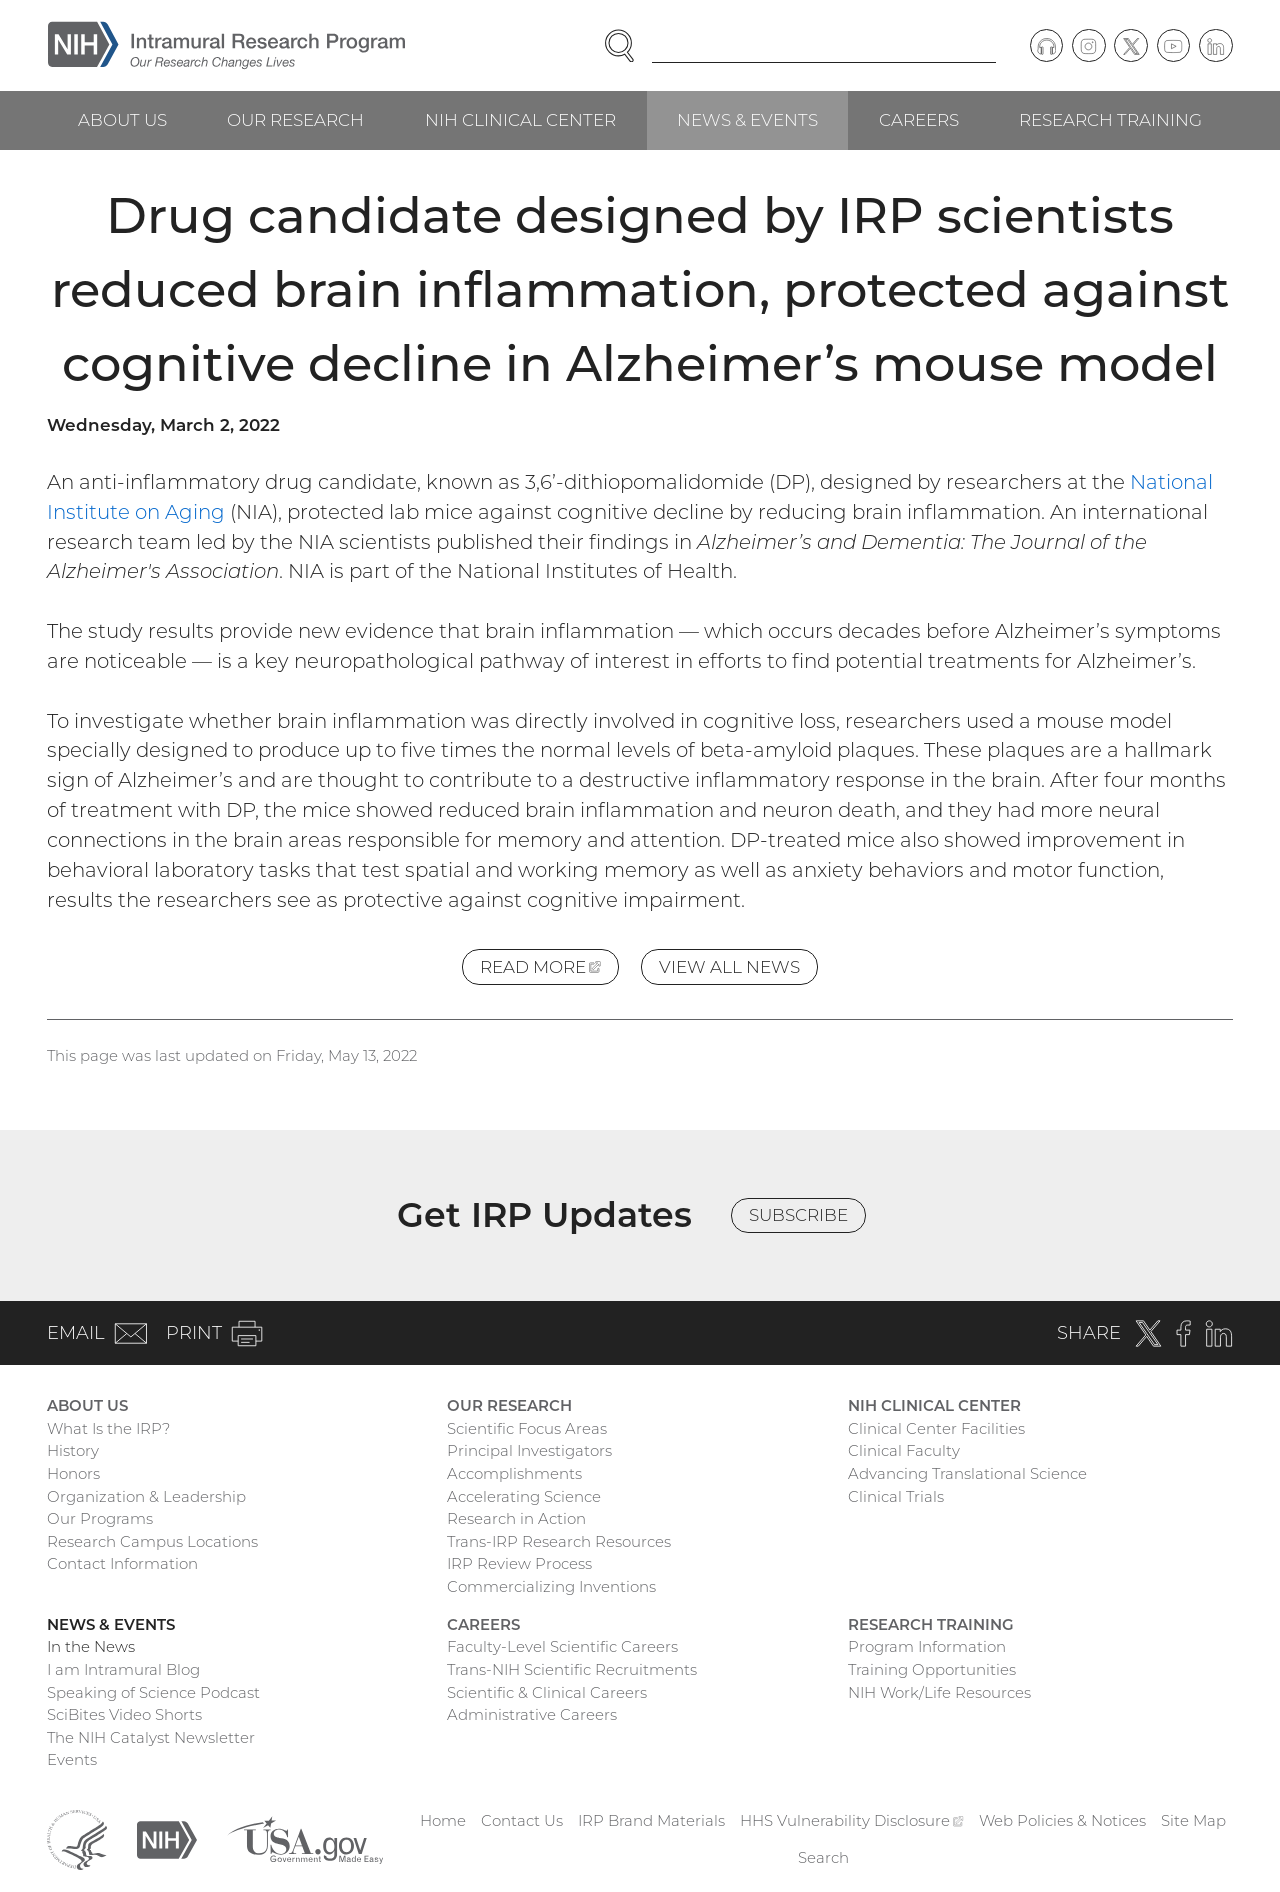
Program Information (927, 1646)
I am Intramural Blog (123, 1669)
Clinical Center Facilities (936, 1428)
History (73, 1450)
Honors (73, 1473)
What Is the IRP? (108, 1428)
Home (443, 1820)
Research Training (1110, 120)
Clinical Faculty (904, 1450)
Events (72, 1759)
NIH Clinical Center (520, 120)
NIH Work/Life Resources (939, 1692)
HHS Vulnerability (852, 1820)
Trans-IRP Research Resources (559, 1541)
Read (549, 970)
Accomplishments (514, 1473)
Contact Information (122, 1563)
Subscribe (798, 1215)
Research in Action (516, 1518)
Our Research (295, 120)
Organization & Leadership (146, 1496)
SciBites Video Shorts (124, 1714)
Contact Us (522, 1820)
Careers (919, 120)
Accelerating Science (524, 1496)
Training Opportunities (932, 1669)
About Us (122, 120)
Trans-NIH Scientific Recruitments (572, 1669)
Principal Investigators (529, 1450)
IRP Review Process (519, 1563)
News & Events (747, 120)
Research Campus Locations (152, 1541)
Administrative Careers (532, 1714)
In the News (91, 1646)
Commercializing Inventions (551, 1586)
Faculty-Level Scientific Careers (562, 1646)
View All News (729, 967)
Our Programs (100, 1518)
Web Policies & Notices (1062, 1820)
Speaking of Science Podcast (153, 1692)
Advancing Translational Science (967, 1473)
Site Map (1193, 1820)
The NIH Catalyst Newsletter (151, 1737)
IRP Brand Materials (651, 1820)
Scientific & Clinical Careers (547, 1692)
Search (823, 1857)
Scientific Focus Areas (527, 1428)
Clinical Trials (896, 1496)
